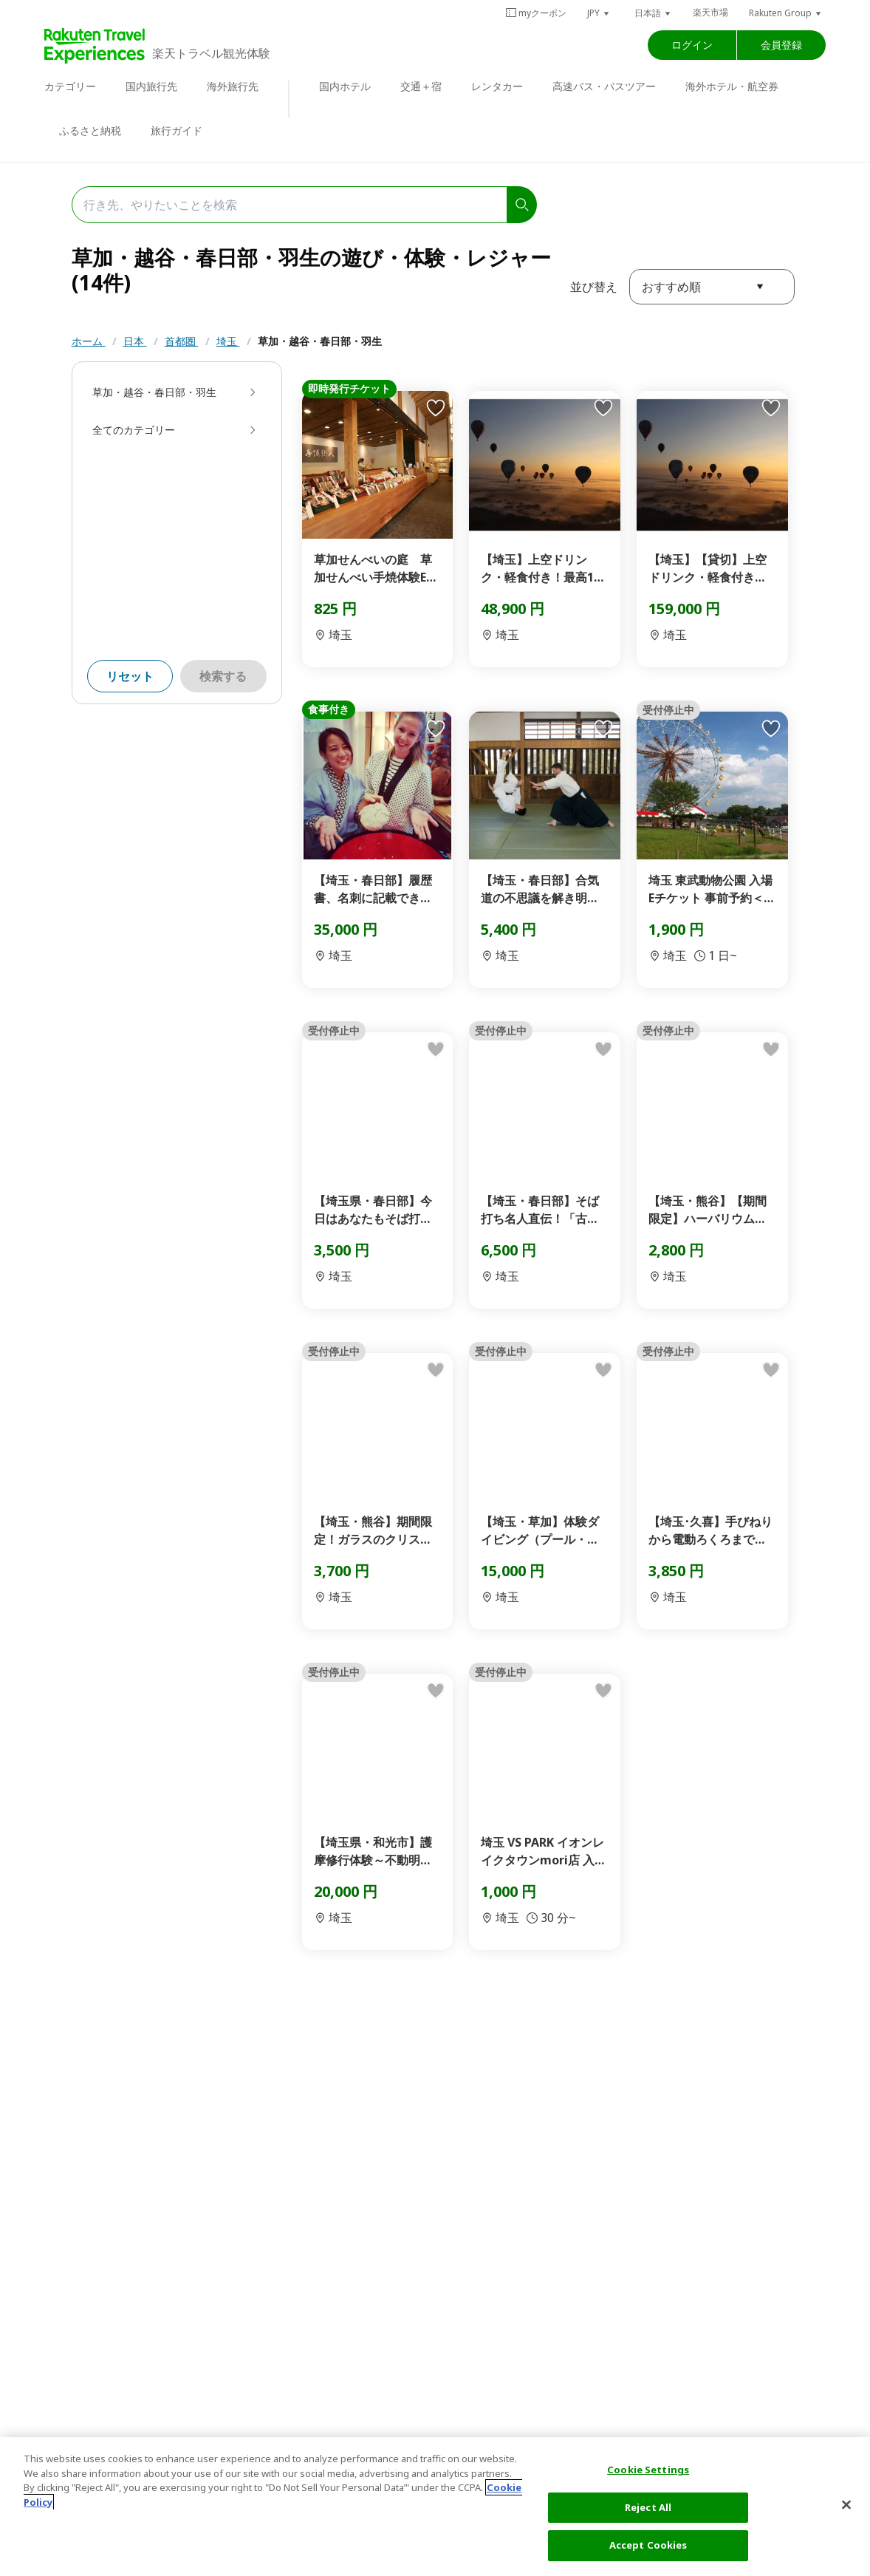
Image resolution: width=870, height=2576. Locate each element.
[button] (599, 13)
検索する (223, 676)
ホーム (89, 341)
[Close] (846, 2505)
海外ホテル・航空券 (731, 86)
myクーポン (535, 13)
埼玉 (228, 341)
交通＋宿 (421, 86)
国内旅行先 (151, 86)
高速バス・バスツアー (604, 86)
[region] (435, 2506)
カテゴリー (70, 86)
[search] (522, 204)
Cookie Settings (648, 2469)
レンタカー (497, 86)
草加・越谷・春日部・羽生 (320, 341)
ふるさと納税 (90, 130)
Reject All (648, 2507)
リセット (130, 676)
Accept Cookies (648, 2545)
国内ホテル (345, 86)
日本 (135, 341)
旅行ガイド (176, 130)
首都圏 (182, 341)
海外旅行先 (232, 86)
